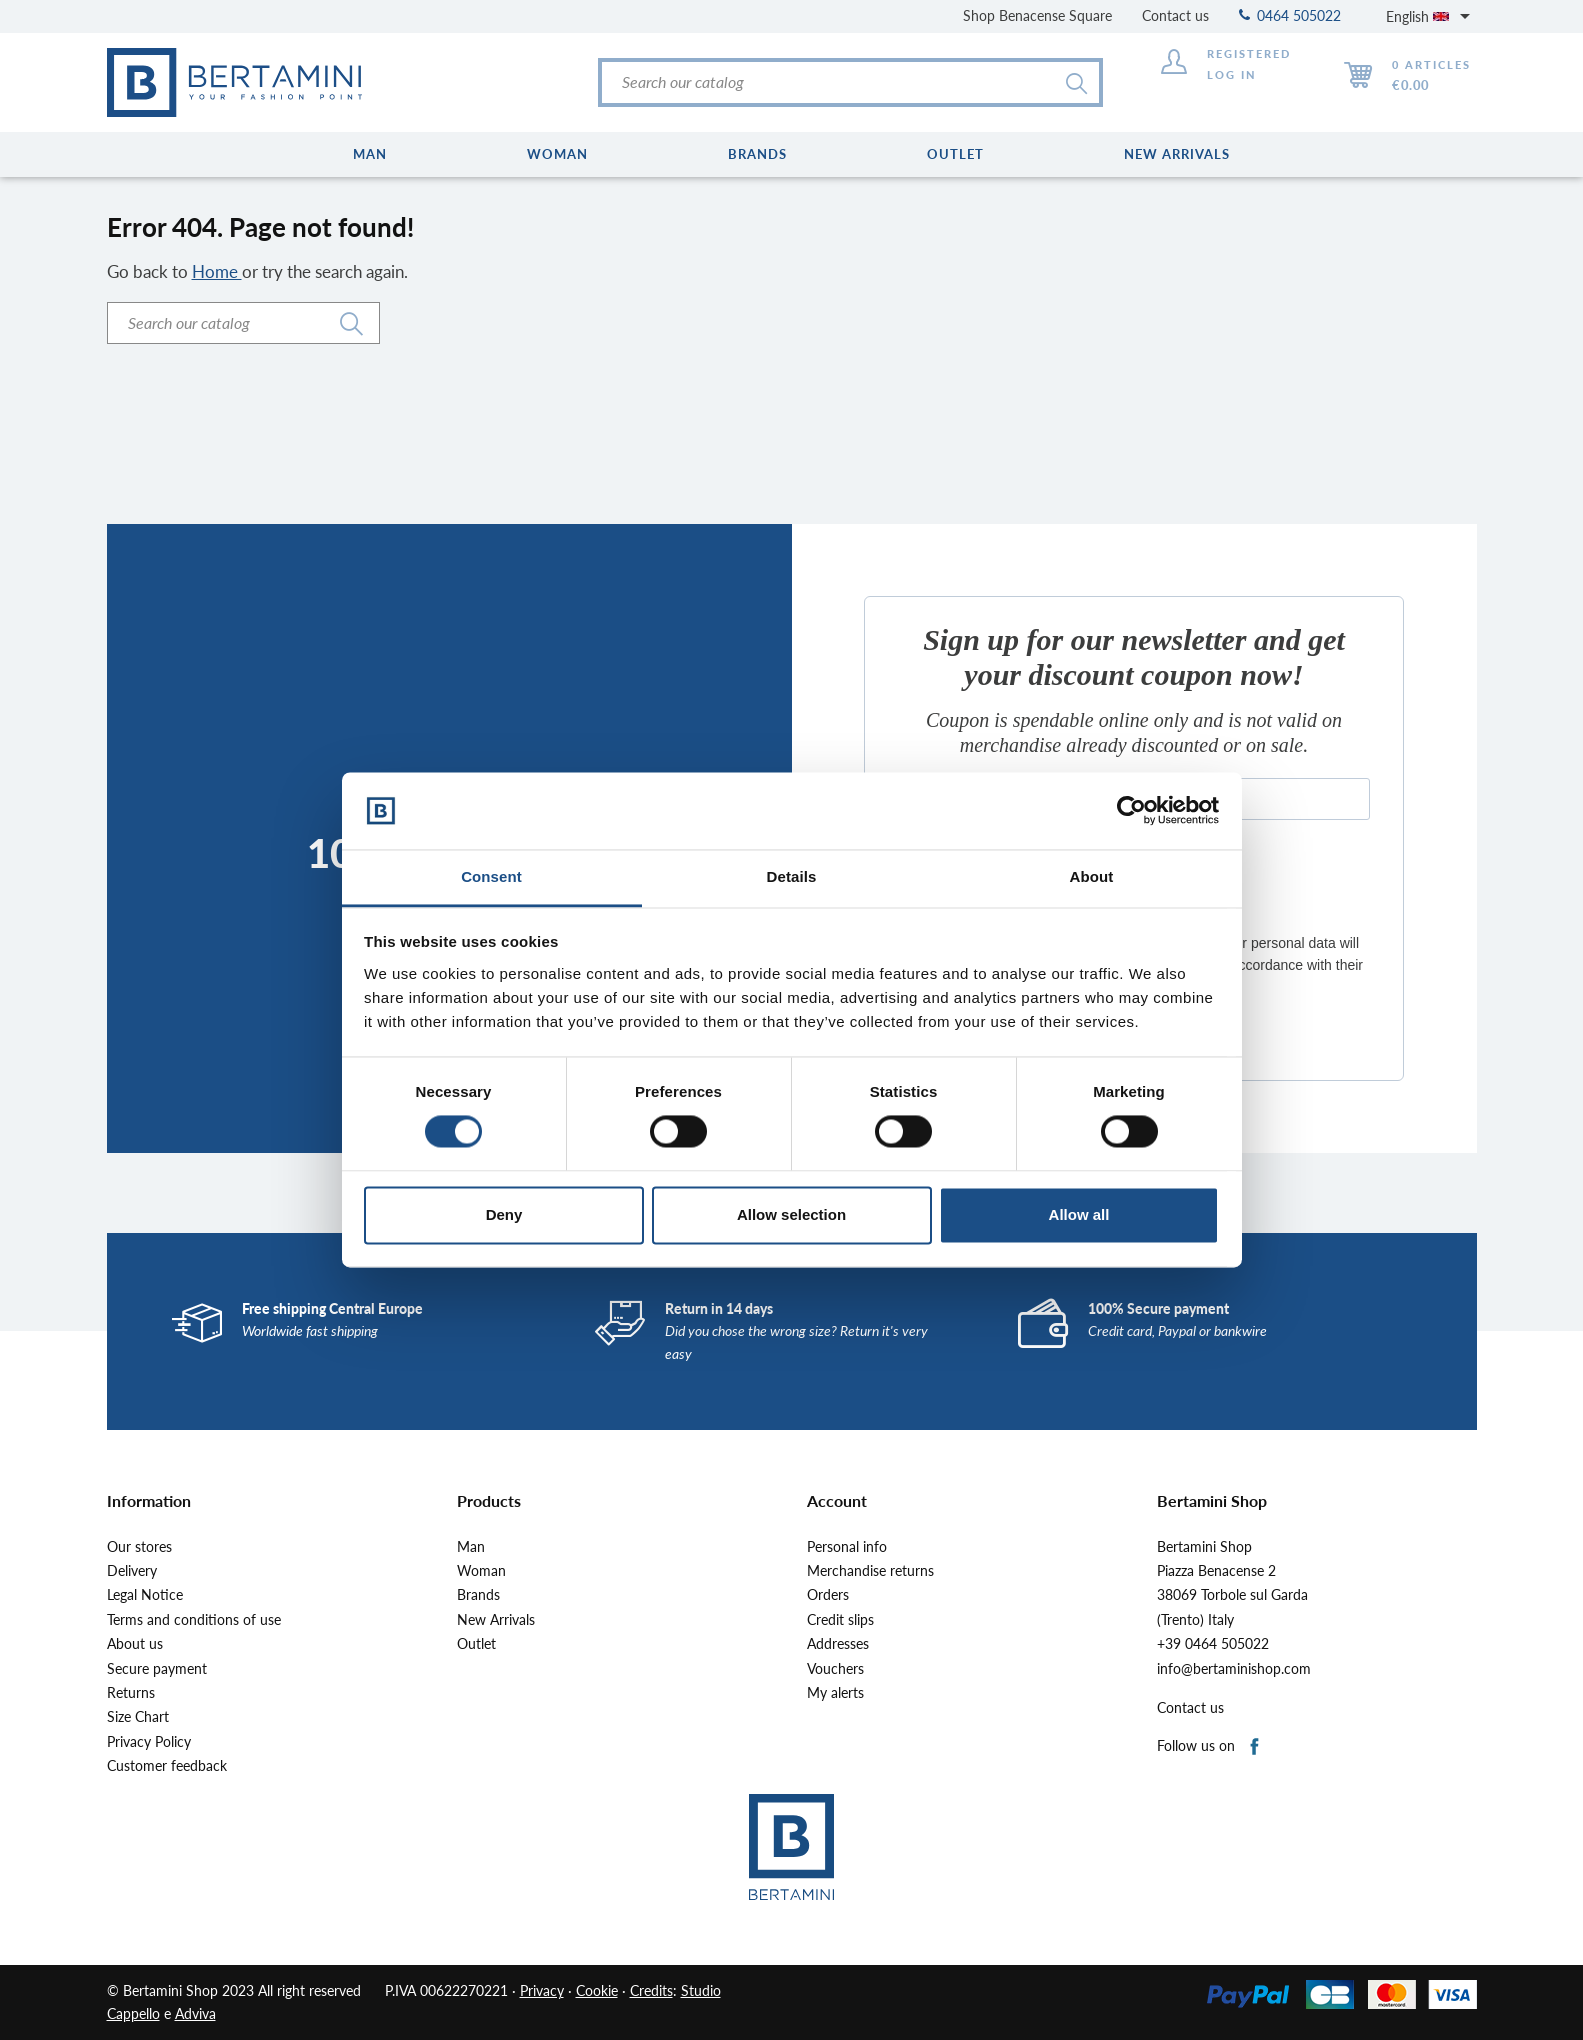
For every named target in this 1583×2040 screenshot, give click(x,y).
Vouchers (835, 1669)
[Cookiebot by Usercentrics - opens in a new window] (1131, 811)
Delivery (132, 1571)
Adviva (195, 2013)
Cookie (597, 1990)
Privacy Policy (149, 1742)
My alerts (835, 1693)
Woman (481, 1571)
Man (471, 1547)
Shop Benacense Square (1037, 15)
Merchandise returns (870, 1571)
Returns (131, 1693)
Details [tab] (792, 876)
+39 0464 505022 (1213, 1644)
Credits (651, 1990)
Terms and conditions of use (194, 1620)
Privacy (542, 1990)
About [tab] (1092, 876)
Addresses (838, 1644)
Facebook (1255, 1747)
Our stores (139, 1547)
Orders (828, 1595)
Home (217, 272)
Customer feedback (167, 1766)
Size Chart (138, 1717)
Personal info (847, 1547)
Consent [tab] (491, 876)
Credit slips (840, 1620)
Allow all (1079, 1214)
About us (135, 1644)
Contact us (1175, 15)
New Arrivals (496, 1620)
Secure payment (157, 1669)
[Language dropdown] (1431, 16)
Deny (504, 1214)
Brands (478, 1595)
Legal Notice (145, 1595)
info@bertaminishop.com (1234, 1669)
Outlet (476, 1644)
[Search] (850, 82)
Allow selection (791, 1214)
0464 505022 (1290, 15)
